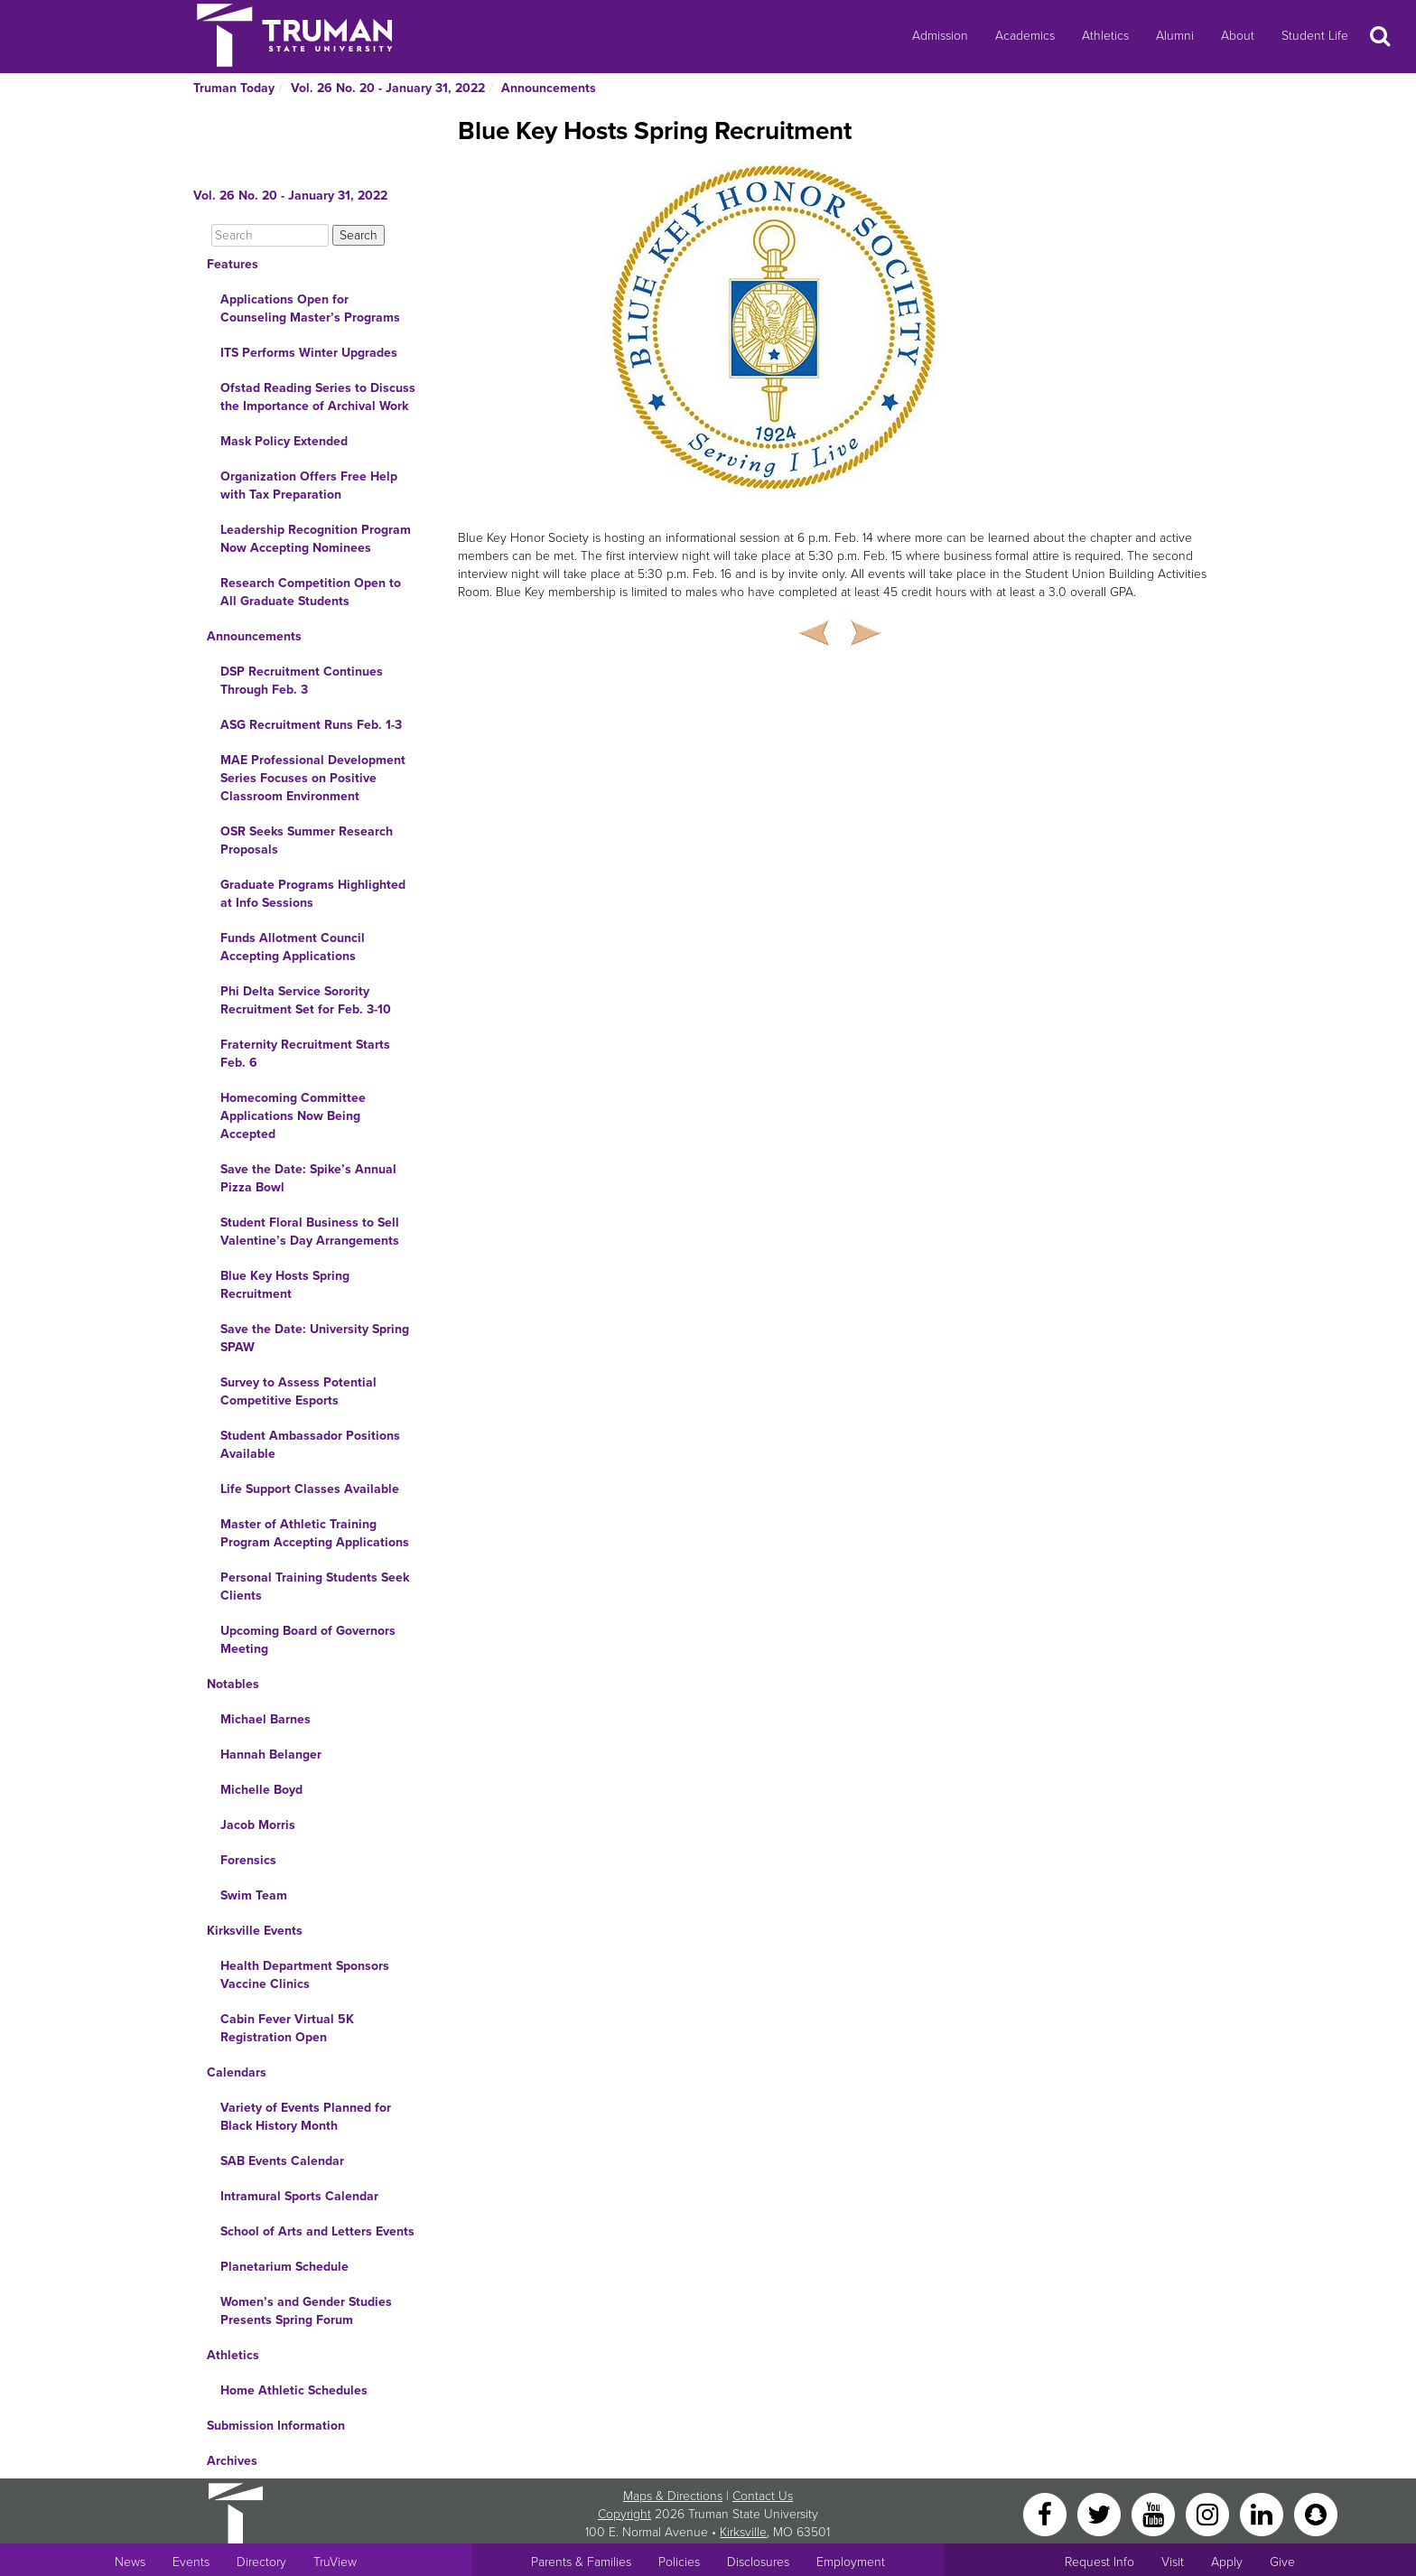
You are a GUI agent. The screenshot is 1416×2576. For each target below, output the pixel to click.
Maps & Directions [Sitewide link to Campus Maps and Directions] (672, 2496)
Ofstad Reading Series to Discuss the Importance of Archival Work (317, 397)
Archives (232, 2461)
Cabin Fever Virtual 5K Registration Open (287, 2028)
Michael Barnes (265, 1719)
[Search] (270, 235)
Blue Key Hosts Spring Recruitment (284, 1285)
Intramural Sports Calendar (299, 2196)
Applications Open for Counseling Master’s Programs (310, 308)
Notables (233, 1684)
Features (232, 264)
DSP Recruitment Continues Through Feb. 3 (301, 680)
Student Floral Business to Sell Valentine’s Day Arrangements (309, 1231)
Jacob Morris (257, 1825)
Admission (940, 35)
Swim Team (253, 1895)
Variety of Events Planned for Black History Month (305, 2116)
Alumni (1175, 35)
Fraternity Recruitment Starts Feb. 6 (305, 1053)
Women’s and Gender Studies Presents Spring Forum (306, 2311)
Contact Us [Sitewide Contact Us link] (762, 2496)
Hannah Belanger (270, 1754)
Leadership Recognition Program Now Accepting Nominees (315, 538)
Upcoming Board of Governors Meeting (308, 1640)
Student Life (1314, 35)
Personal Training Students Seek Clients (314, 1586)
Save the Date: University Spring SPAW (314, 1338)
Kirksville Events (255, 1930)
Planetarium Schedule (284, 2266)
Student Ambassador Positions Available (310, 1444)
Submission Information (276, 2425)
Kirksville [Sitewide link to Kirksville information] (743, 2532)
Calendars (236, 2072)
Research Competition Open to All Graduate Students (310, 592)
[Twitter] (1101, 2513)
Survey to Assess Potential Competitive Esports (298, 1391)
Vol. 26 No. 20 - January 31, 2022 (388, 88)
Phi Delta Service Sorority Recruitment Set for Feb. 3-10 (305, 1000)
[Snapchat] (1315, 2513)
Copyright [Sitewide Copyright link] (624, 2514)
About (1237, 35)
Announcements (548, 88)
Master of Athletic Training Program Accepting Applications (314, 1533)
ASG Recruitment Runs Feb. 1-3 (311, 725)
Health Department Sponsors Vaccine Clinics (304, 1975)
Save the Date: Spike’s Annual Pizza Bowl (308, 1178)
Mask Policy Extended (284, 441)
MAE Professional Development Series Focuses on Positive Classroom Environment (312, 778)
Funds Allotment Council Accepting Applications (292, 947)
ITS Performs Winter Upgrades (308, 352)
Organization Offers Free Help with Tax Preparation (308, 485)
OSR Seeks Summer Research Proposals (306, 840)
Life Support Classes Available (309, 1489)
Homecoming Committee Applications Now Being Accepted (293, 1116)
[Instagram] (1209, 2513)
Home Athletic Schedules (294, 2390)
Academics (1025, 35)
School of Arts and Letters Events (317, 2231)
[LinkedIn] (1263, 2513)
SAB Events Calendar (282, 2161)
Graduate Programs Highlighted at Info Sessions (312, 893)
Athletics (1105, 35)
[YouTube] (1155, 2513)
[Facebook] (1047, 2513)
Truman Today (234, 88)
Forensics (248, 1860)
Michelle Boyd (261, 1789)
